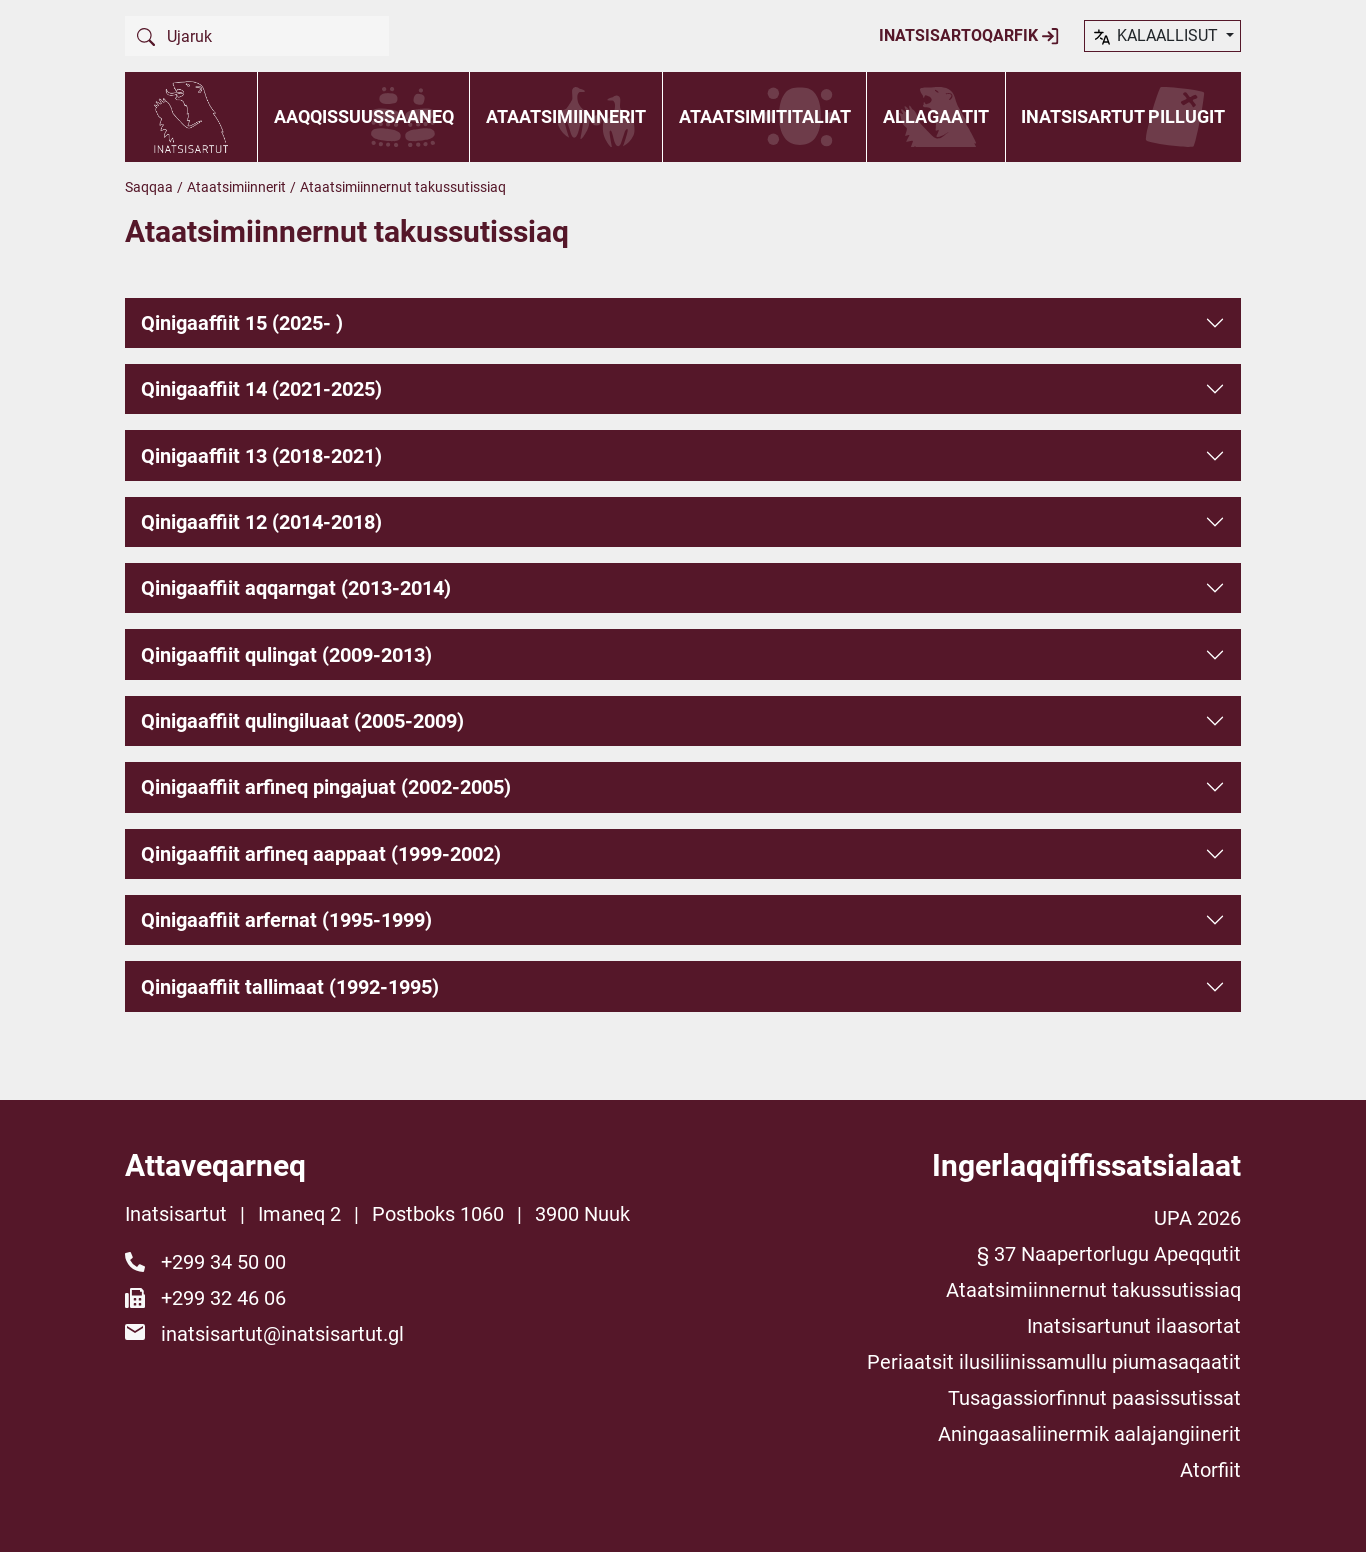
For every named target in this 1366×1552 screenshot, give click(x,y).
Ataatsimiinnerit (566, 116)
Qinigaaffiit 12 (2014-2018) (261, 522)
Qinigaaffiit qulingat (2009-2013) (286, 655)
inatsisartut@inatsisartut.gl (282, 1334)
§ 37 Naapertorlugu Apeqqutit (1109, 1254)
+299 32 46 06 (223, 1298)
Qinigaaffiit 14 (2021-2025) (261, 389)
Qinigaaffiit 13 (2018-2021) (261, 456)
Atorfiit (1210, 1470)
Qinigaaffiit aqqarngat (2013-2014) (296, 588)
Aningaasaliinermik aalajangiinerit (1089, 1434)
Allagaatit (936, 116)
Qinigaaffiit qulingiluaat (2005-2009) (302, 721)
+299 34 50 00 (223, 1262)
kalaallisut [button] (1156, 37)
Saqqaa (149, 187)
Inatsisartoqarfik (969, 36)
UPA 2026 (1197, 1218)
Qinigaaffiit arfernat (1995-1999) (286, 920)
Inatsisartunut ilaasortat (1134, 1326)
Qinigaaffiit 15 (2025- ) (242, 323)
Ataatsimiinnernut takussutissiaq (1093, 1290)
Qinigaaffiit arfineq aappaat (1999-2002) (321, 854)
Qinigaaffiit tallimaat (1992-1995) (290, 987)
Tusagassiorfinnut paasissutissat (1094, 1398)
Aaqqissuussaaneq (364, 116)
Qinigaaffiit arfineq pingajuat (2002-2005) (326, 787)
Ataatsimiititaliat (765, 116)
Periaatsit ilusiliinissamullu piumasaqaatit (1054, 1362)
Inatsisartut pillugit (1123, 116)
